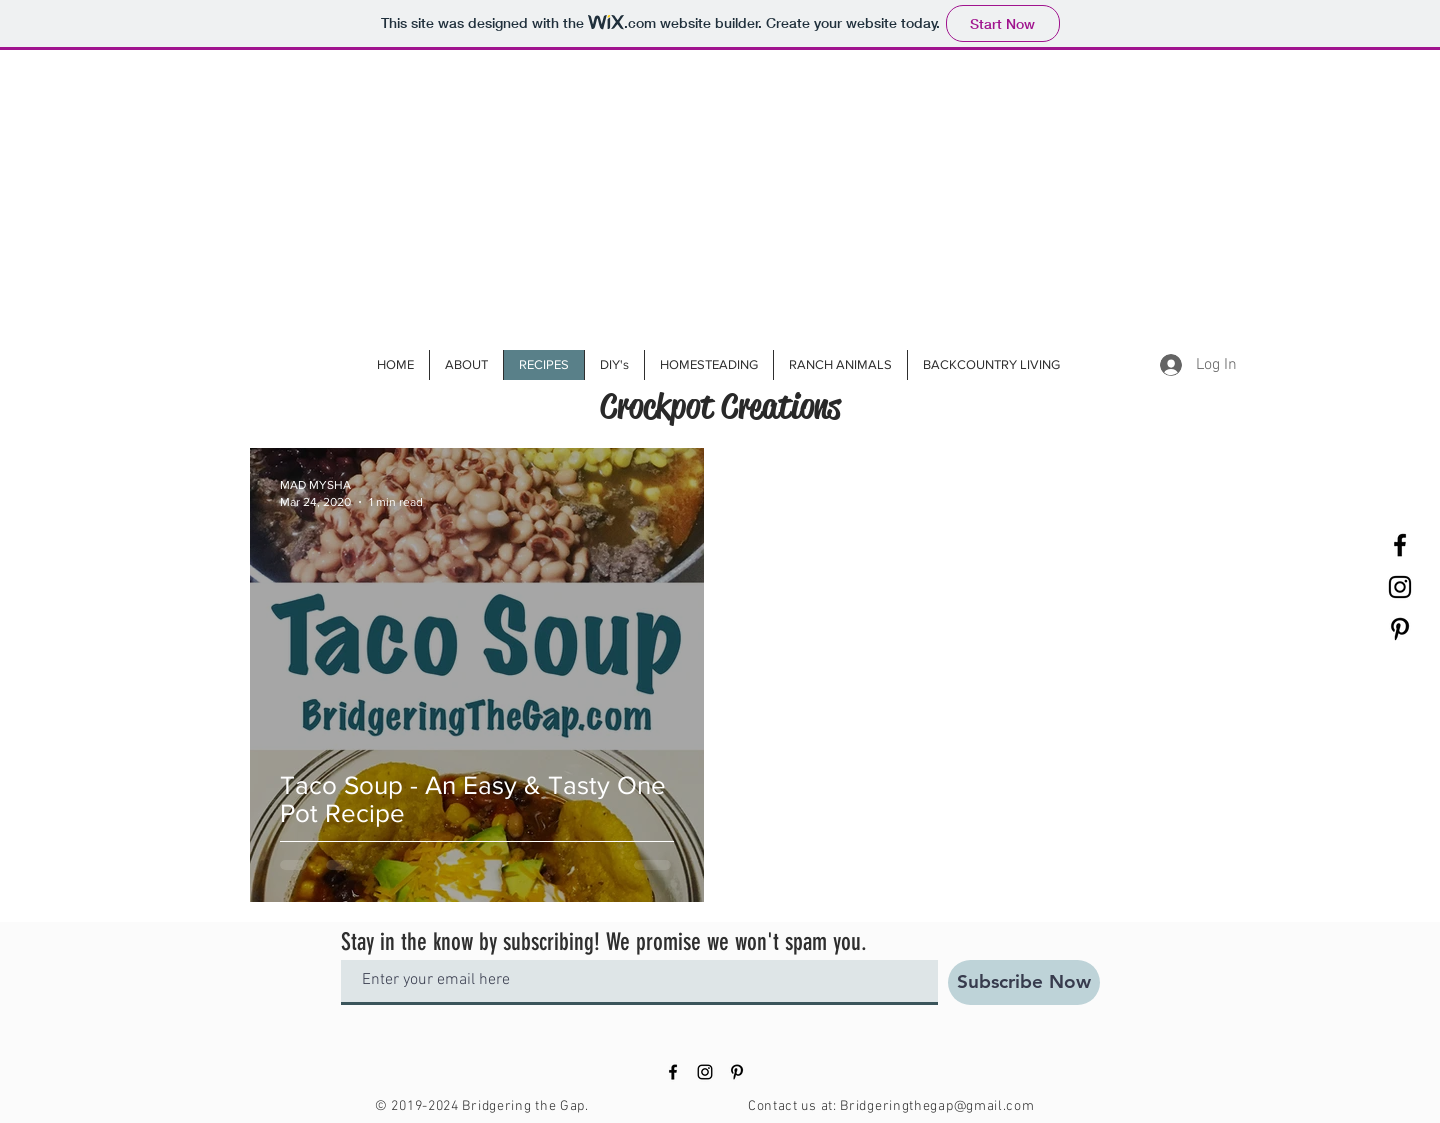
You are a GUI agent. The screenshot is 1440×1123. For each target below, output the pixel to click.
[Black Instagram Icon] (1400, 587)
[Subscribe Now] (1024, 982)
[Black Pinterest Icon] (1400, 629)
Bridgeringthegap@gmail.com (937, 1106)
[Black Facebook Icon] (1400, 545)
